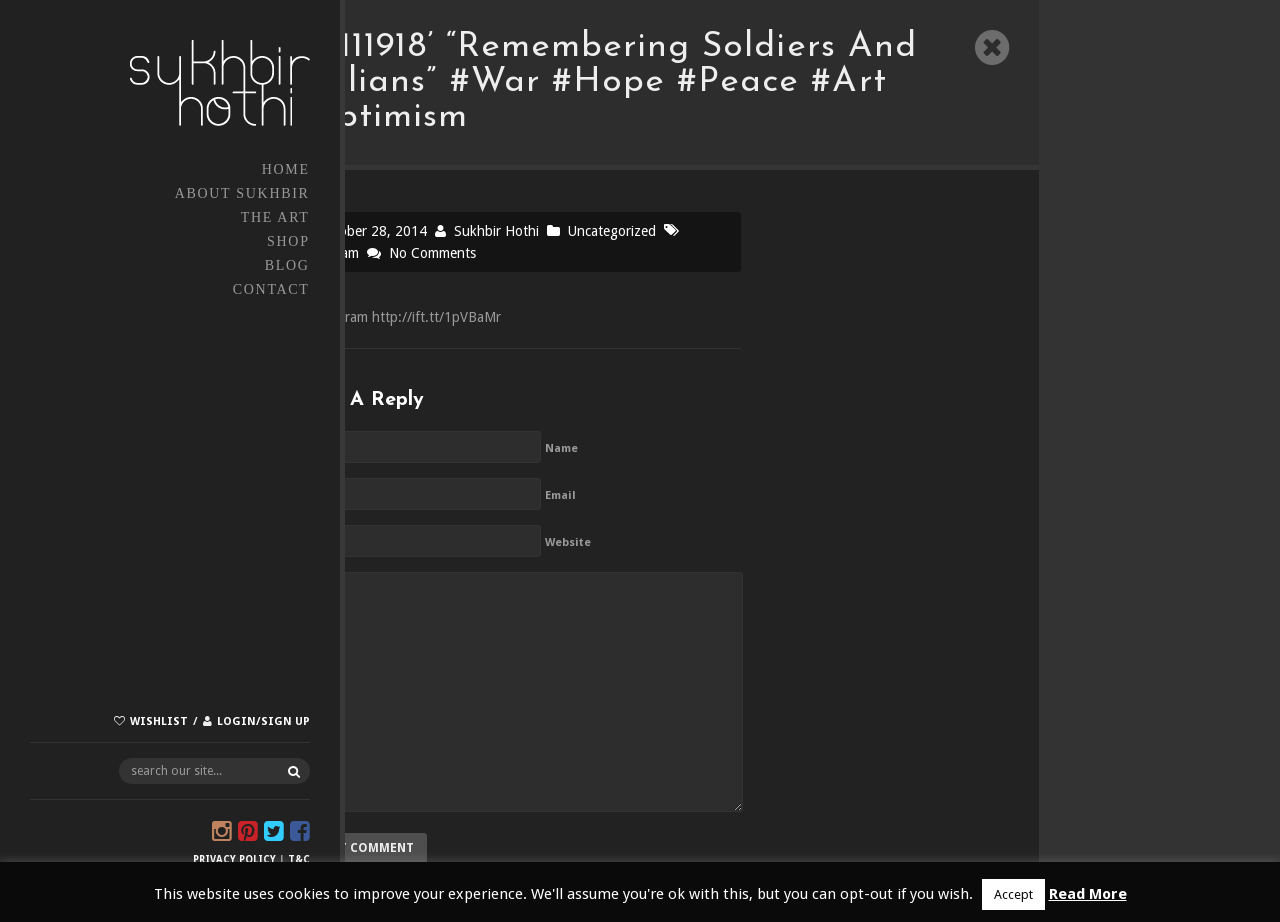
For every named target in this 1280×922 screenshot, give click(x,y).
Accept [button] (1013, 894)
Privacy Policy (144, 859)
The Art (185, 217)
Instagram (328, 253)
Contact (181, 289)
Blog (197, 265)
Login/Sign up (173, 710)
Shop (198, 241)
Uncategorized (612, 231)
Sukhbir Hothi (496, 231)
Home (196, 169)
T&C (209, 859)
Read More (1088, 894)
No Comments (432, 253)
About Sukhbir (152, 193)
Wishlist (69, 710)
